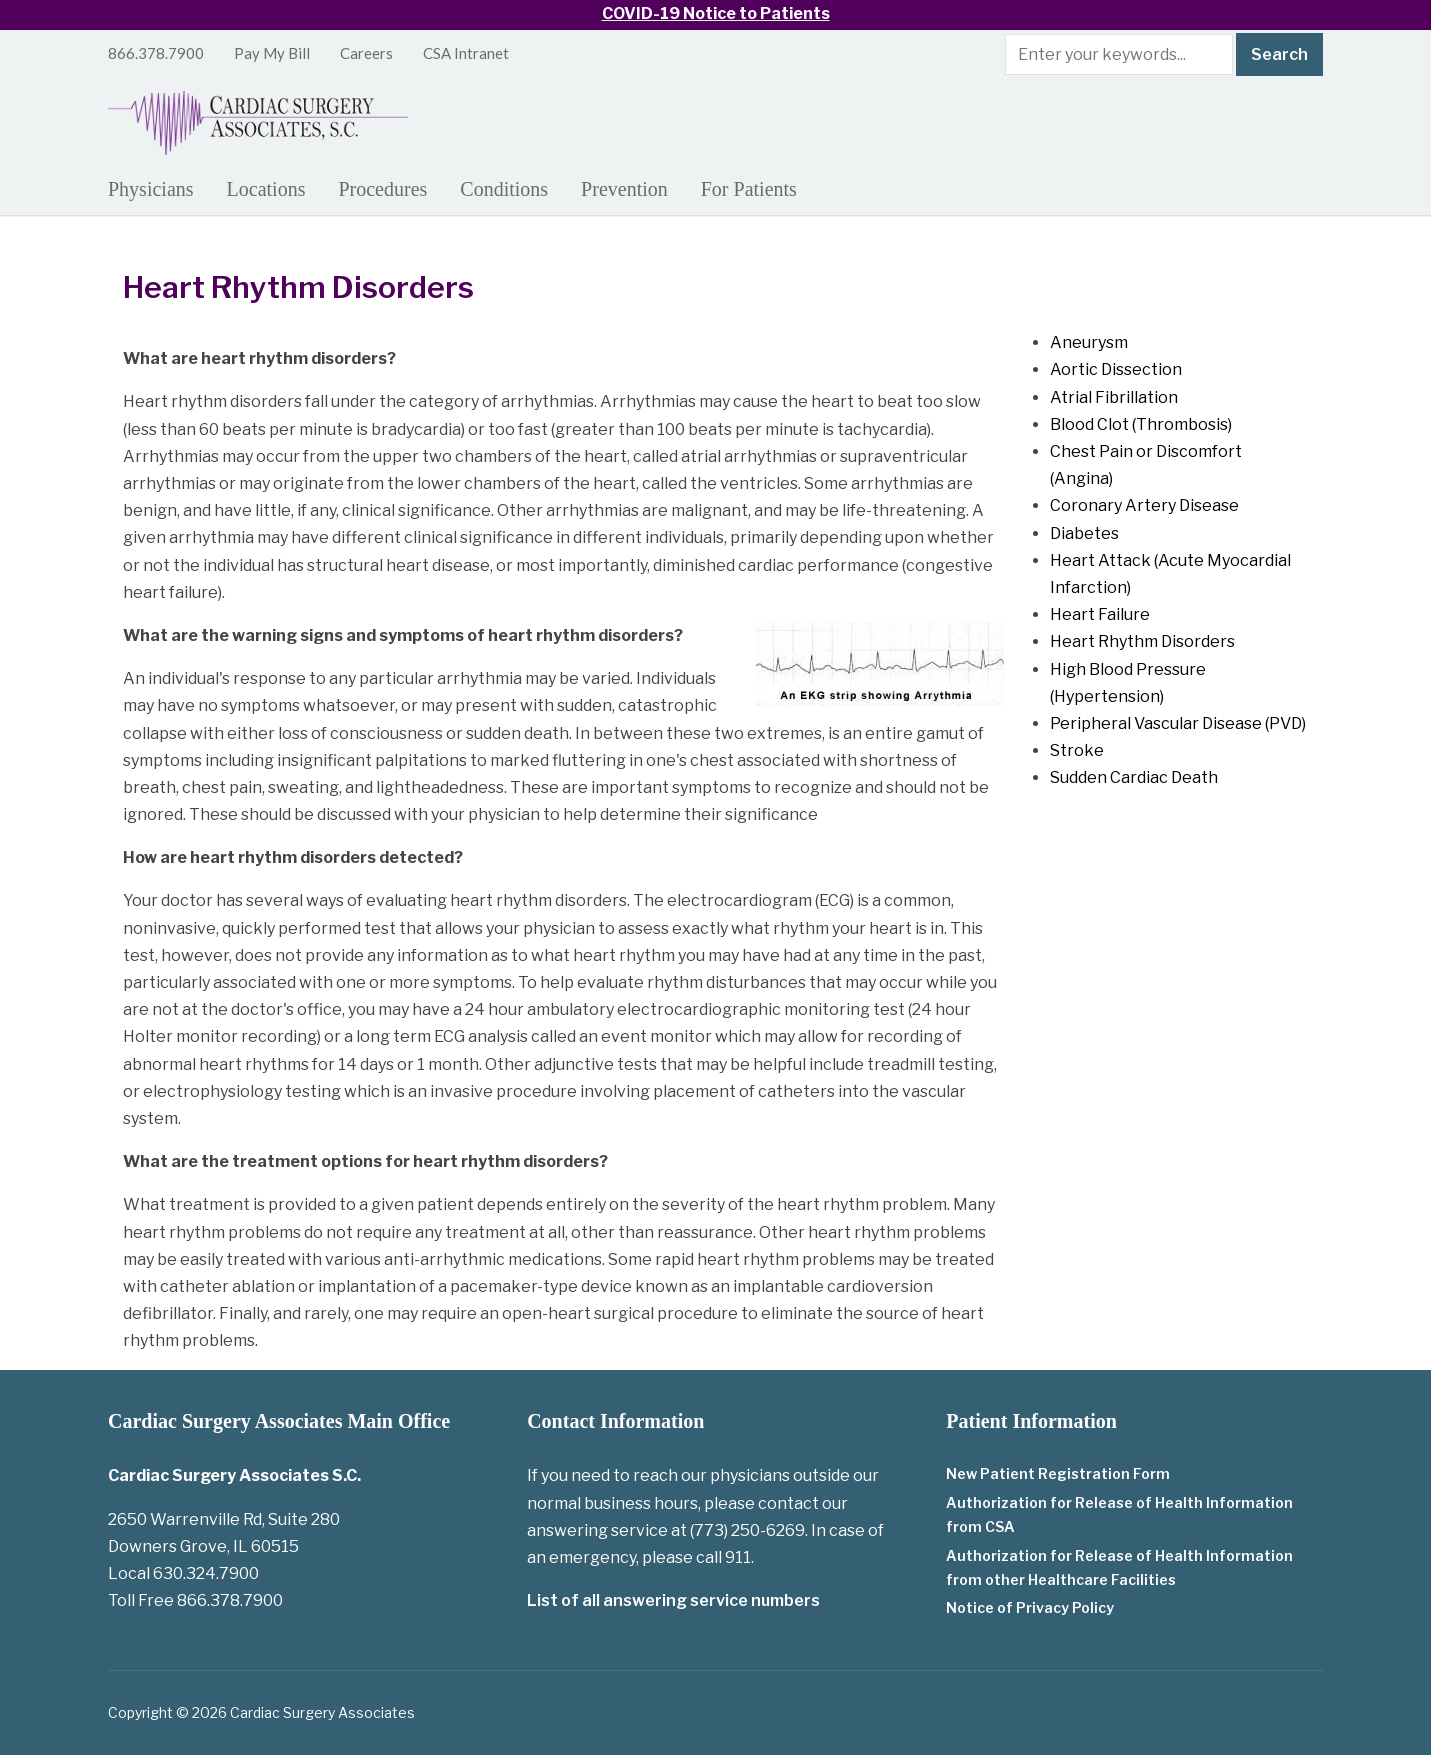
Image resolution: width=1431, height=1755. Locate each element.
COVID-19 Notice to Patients (716, 13)
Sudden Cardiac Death (1134, 777)
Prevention (624, 189)
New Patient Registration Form (1058, 1473)
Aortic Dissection (1116, 369)
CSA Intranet (466, 53)
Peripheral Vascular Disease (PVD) (1178, 723)
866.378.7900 (156, 53)
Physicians (151, 189)
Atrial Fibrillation (1114, 397)
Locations (266, 189)
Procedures (382, 189)
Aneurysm (1089, 342)
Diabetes (1084, 533)
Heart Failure (1100, 614)
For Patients (749, 189)
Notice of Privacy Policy (1030, 1607)
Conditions (504, 189)
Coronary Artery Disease (1144, 505)
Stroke (1077, 750)
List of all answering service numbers (673, 1600)
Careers (366, 53)
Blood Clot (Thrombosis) (1141, 424)
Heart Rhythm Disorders (1142, 641)
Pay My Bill (272, 53)
